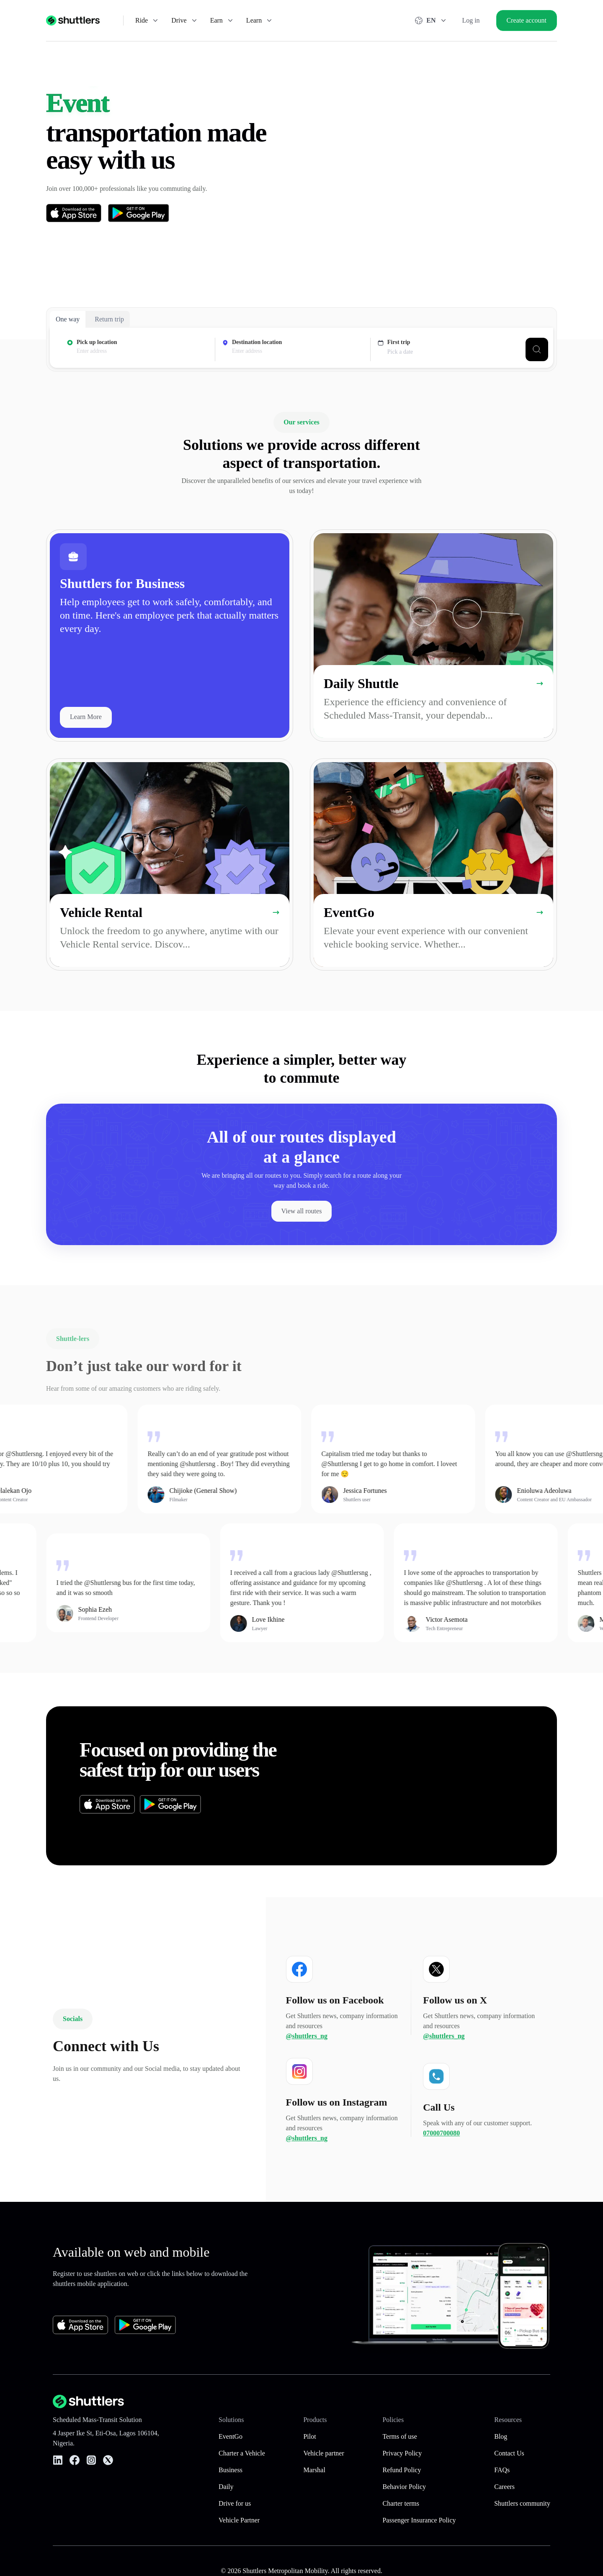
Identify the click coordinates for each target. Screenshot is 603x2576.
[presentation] (142, 351)
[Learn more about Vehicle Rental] (276, 913)
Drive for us (235, 2503)
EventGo (230, 2436)
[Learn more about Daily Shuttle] (539, 684)
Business (230, 2469)
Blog (500, 2436)
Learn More (86, 716)
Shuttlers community (522, 2503)
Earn (222, 20)
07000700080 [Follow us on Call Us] (441, 2171)
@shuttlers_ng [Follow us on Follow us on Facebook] (306, 2074)
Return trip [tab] (109, 319)
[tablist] (90, 319)
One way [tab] (68, 319)
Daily (226, 2486)
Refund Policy (401, 2469)
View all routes (301, 1211)
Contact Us (509, 2453)
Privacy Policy (402, 2453)
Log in (470, 20)
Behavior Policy (404, 2486)
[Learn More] (86, 717)
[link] (169, 635)
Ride (147, 20)
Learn (259, 20)
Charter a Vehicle (242, 2453)
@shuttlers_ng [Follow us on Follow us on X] (443, 2074)
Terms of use (399, 2436)
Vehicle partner (323, 2453)
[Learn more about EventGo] (539, 913)
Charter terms (400, 2503)
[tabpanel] (301, 349)
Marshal (314, 2469)
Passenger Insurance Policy (419, 2520)
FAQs (502, 2469)
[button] (438, 1785)
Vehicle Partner (239, 2520)
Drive (184, 20)
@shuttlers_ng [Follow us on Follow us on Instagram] (306, 2176)
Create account (527, 20)
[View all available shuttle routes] (301, 1211)
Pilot (309, 2436)
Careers (504, 2486)
